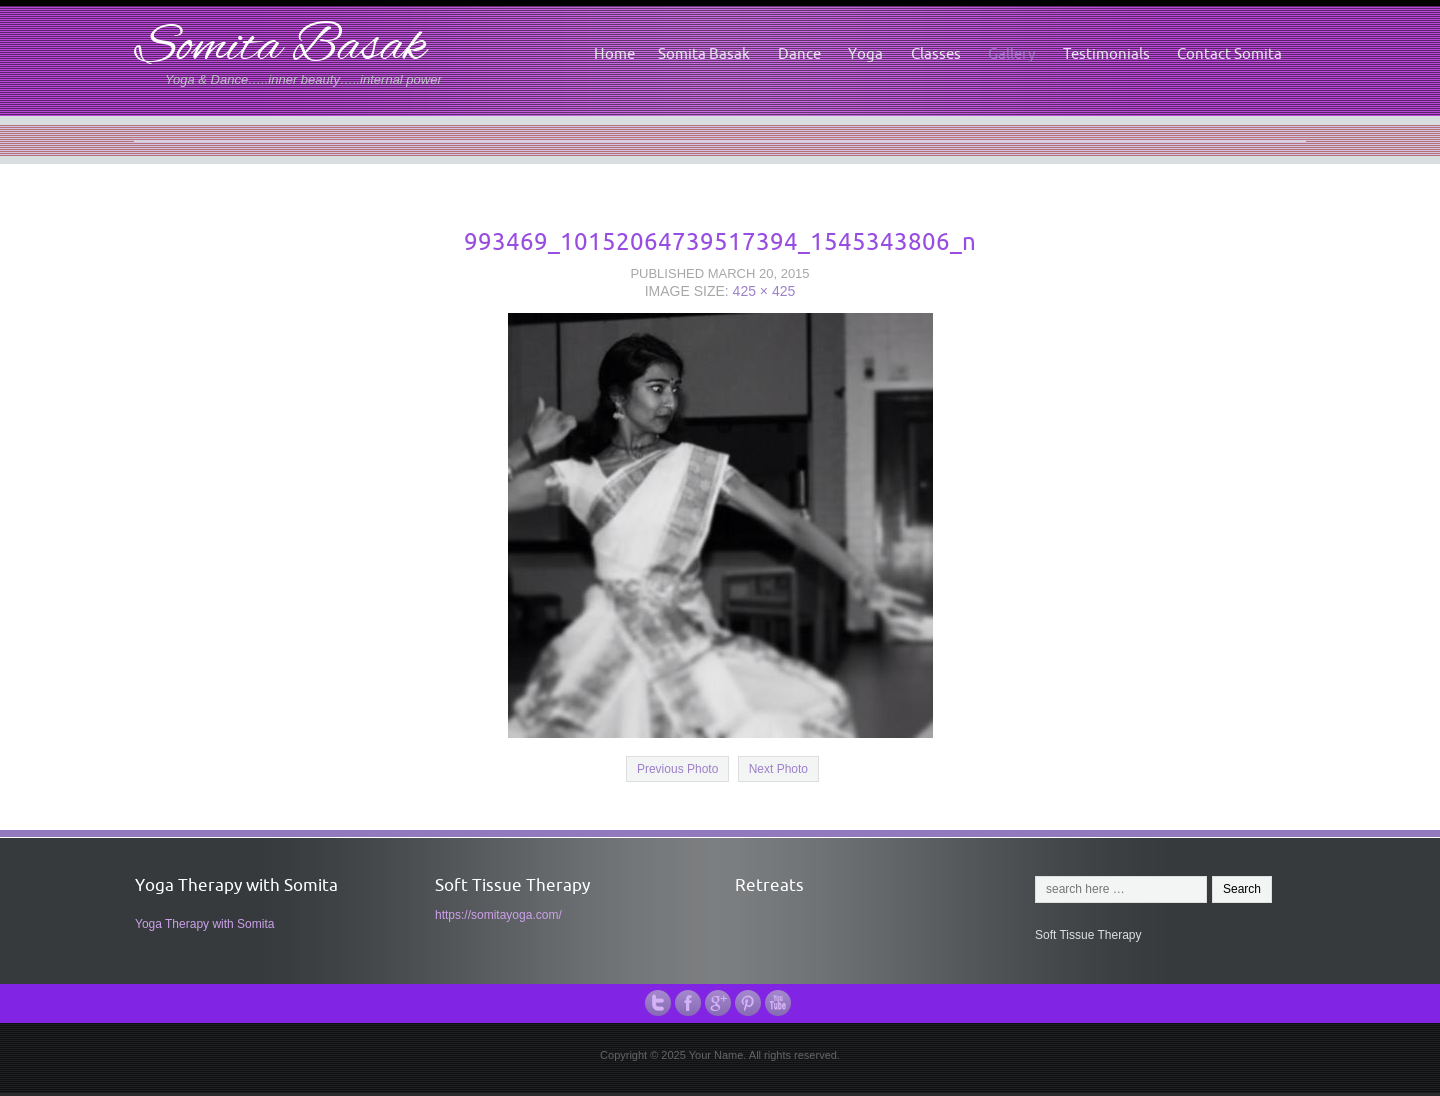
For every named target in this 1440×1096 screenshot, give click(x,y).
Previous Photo (677, 769)
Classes (936, 53)
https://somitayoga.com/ (498, 915)
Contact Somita (1229, 53)
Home (614, 53)
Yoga (865, 53)
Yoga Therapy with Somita (204, 924)
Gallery (1011, 53)
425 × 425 (764, 291)
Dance (799, 53)
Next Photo (778, 769)
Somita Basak (280, 48)
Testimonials (1106, 53)
